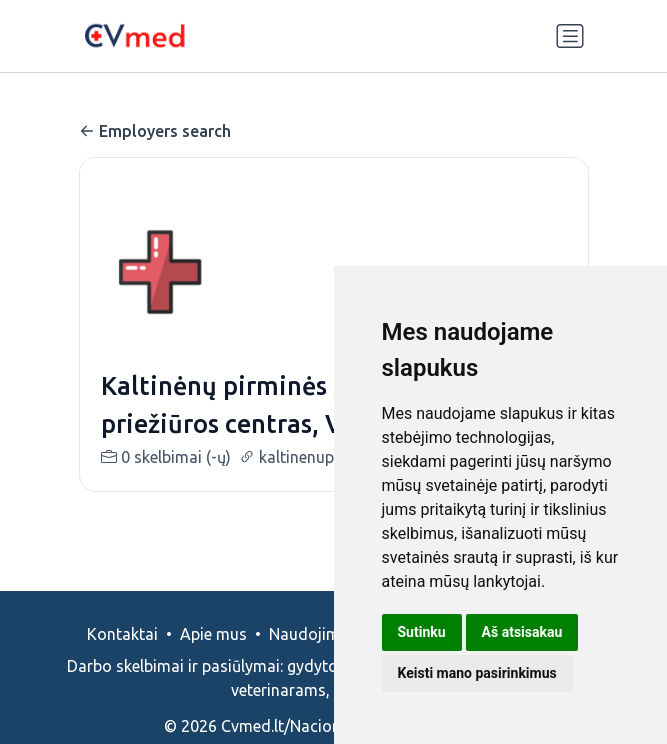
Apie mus (213, 634)
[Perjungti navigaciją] (570, 36)
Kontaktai (122, 634)
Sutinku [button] (422, 632)
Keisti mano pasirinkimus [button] (477, 673)
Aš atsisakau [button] (522, 632)
